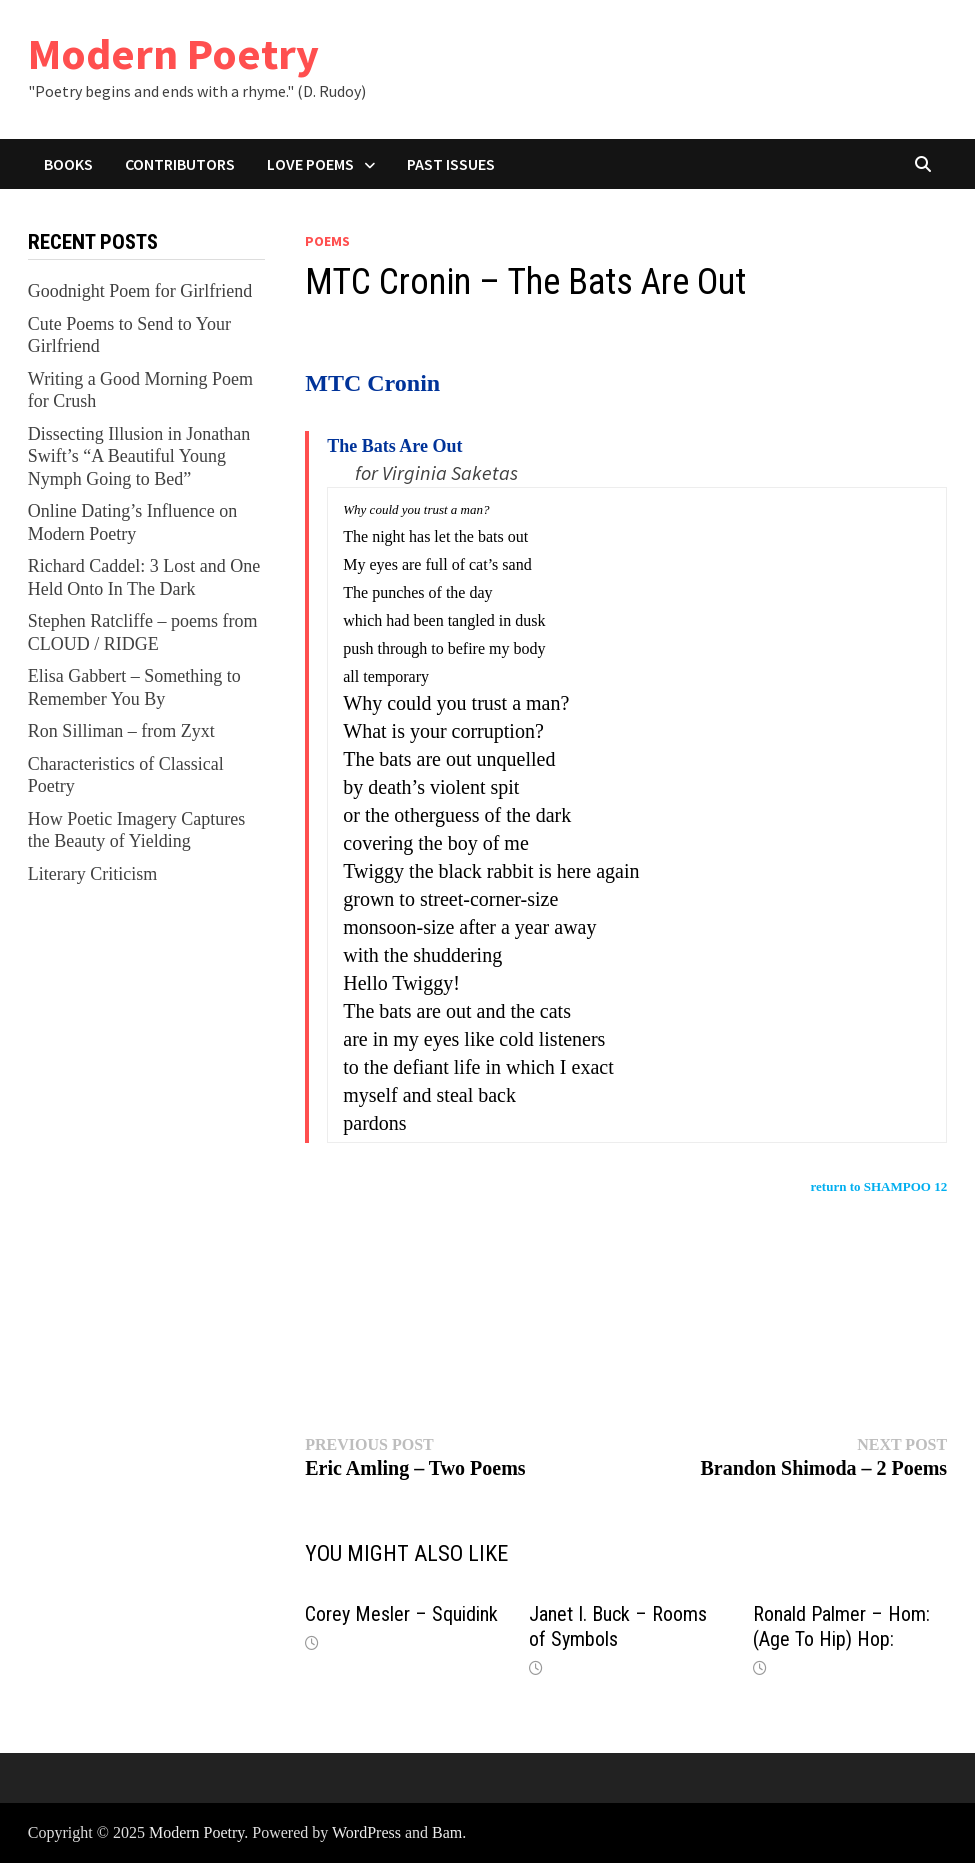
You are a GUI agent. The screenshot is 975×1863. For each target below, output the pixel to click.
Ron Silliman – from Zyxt (121, 731)
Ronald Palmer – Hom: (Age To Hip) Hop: (841, 1626)
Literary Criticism (92, 874)
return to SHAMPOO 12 (879, 1186)
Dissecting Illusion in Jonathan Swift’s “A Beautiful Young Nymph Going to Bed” (139, 456)
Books (68, 164)
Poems (327, 241)
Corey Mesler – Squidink (401, 1614)
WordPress (366, 1832)
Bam (447, 1832)
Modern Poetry (173, 53)
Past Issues (451, 164)
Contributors (180, 164)
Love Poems (310, 164)
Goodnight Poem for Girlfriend (140, 291)
